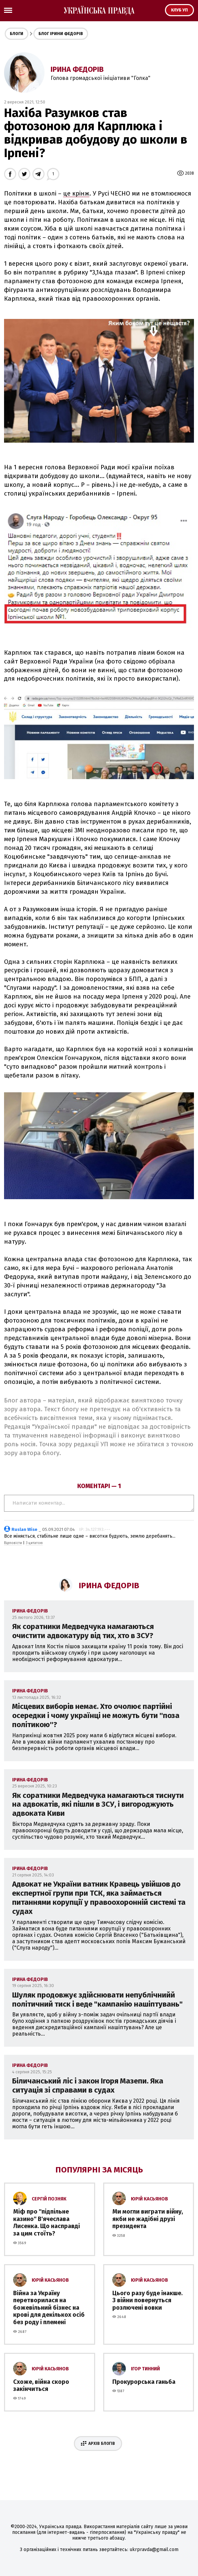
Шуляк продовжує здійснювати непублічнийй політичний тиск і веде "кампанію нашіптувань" (97, 1999)
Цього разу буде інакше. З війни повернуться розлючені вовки (147, 2300)
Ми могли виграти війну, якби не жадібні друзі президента (147, 2219)
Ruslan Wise (24, 1529)
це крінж (76, 193)
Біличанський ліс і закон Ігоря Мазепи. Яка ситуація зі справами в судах (87, 2085)
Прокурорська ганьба (143, 2382)
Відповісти (13, 1543)
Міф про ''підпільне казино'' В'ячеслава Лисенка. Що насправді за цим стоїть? (46, 2222)
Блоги (16, 33)
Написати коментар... (99, 1503)
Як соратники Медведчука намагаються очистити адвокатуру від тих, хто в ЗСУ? (83, 1631)
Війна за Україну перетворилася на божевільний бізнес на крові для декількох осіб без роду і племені (49, 2307)
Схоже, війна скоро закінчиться (41, 2385)
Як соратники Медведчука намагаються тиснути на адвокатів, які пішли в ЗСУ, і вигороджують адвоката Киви (98, 1804)
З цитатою (34, 1543)
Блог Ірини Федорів (60, 33)
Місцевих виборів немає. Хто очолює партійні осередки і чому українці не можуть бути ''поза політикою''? (95, 1715)
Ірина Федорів (77, 69)
